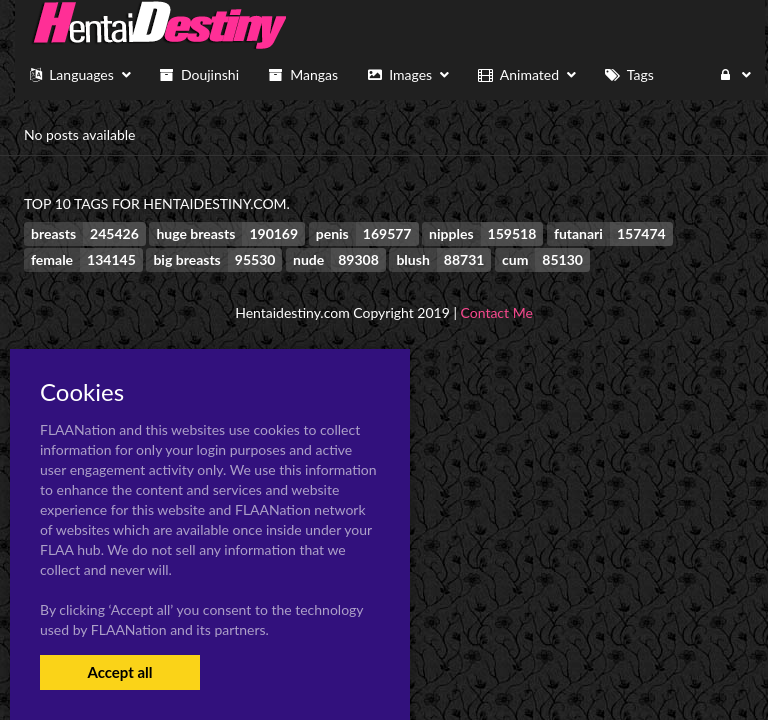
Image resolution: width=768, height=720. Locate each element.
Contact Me (497, 312)
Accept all (119, 672)
